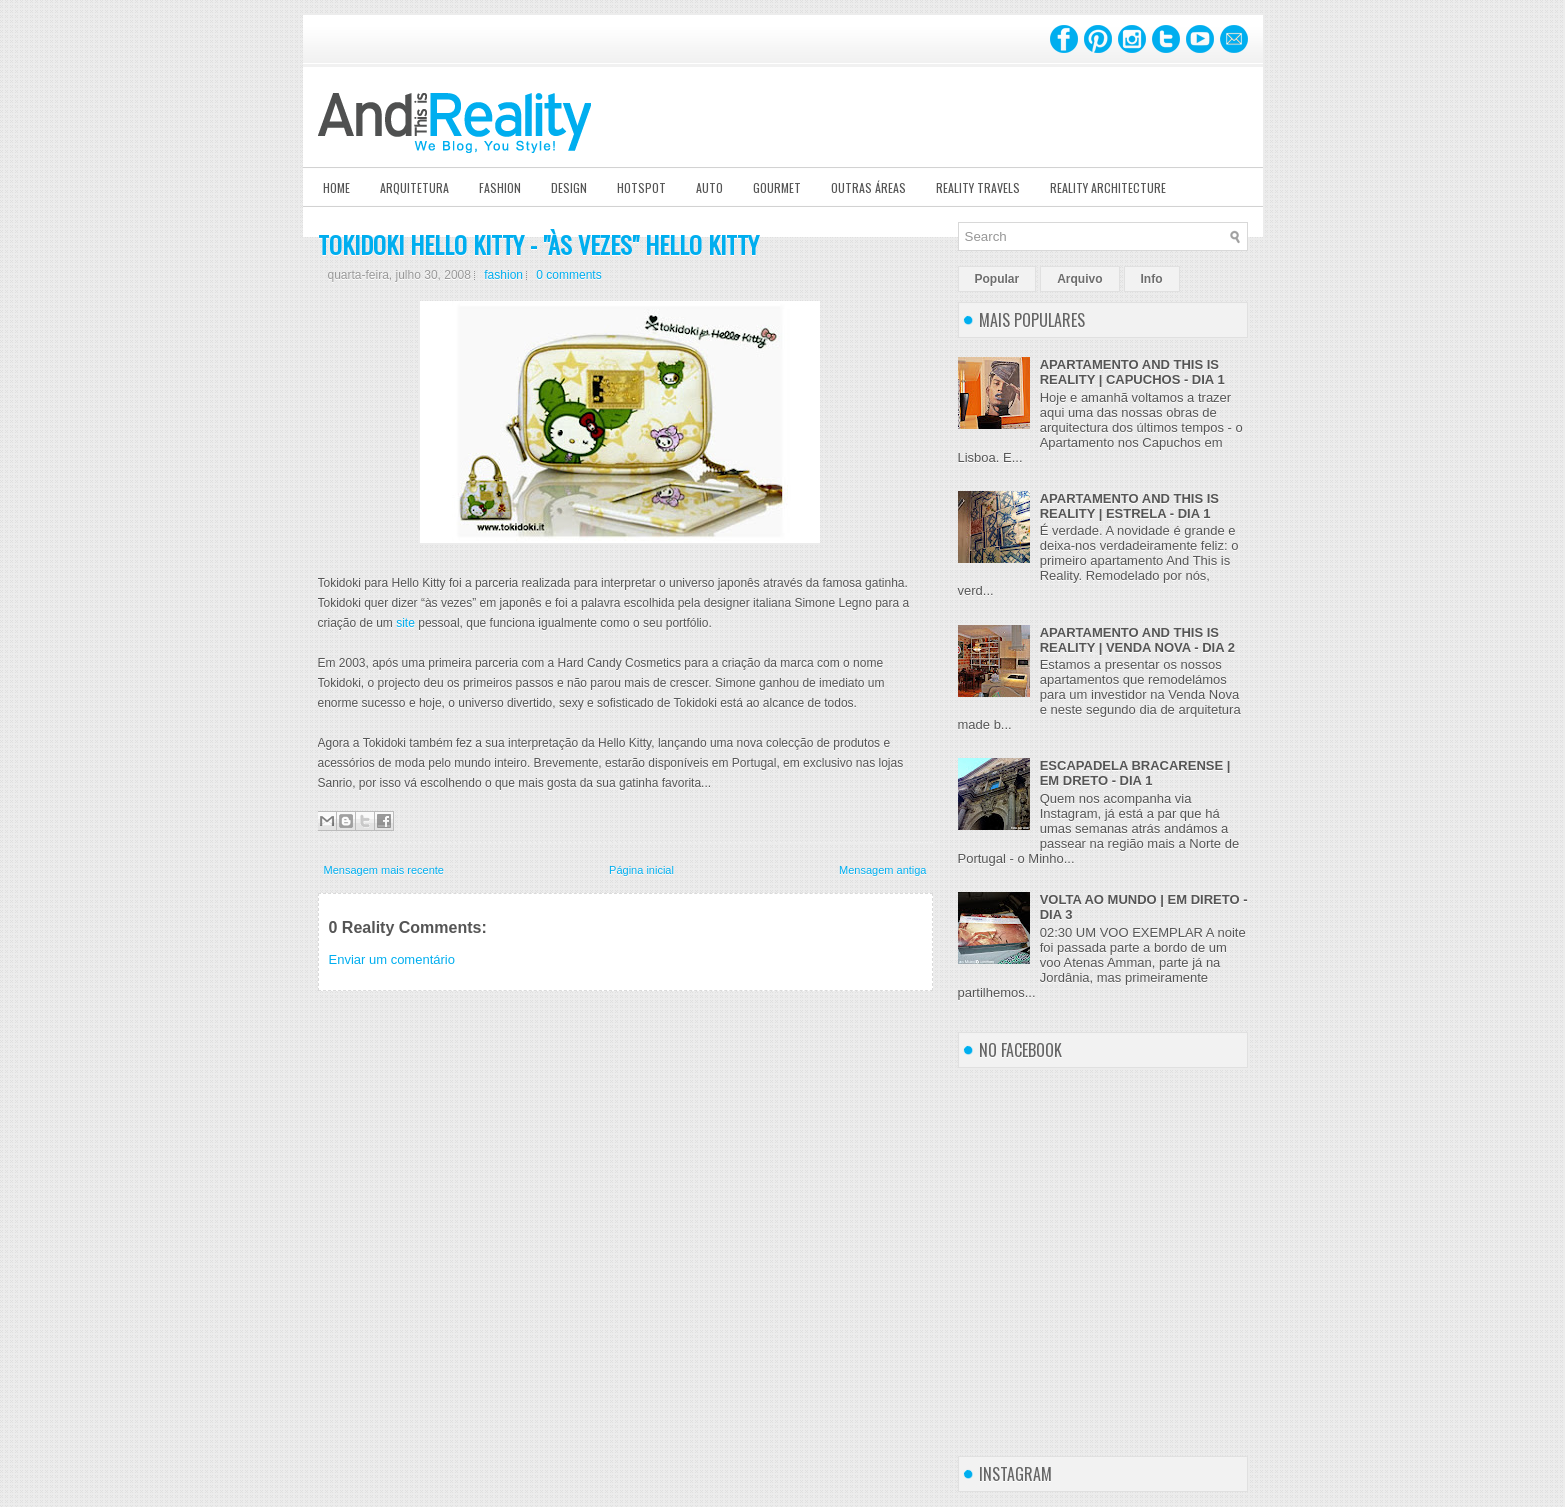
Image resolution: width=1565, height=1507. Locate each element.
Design (569, 187)
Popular (997, 279)
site (405, 623)
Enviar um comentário (392, 959)
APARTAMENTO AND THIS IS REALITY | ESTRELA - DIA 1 (1129, 506)
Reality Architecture (1108, 187)
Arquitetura (414, 187)
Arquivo (1079, 279)
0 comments (568, 275)
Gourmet (777, 187)
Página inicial (641, 870)
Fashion (500, 187)
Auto (709, 187)
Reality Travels (978, 187)
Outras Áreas (868, 187)
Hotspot (641, 187)
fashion (503, 275)
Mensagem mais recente (384, 870)
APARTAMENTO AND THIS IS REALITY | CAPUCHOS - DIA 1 (1132, 372)
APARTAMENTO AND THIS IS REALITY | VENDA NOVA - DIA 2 (1137, 640)
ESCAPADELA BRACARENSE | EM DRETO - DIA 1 (1135, 773)
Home (336, 187)
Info (1152, 279)
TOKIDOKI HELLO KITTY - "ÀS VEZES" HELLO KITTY (538, 244)
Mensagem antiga (882, 870)
